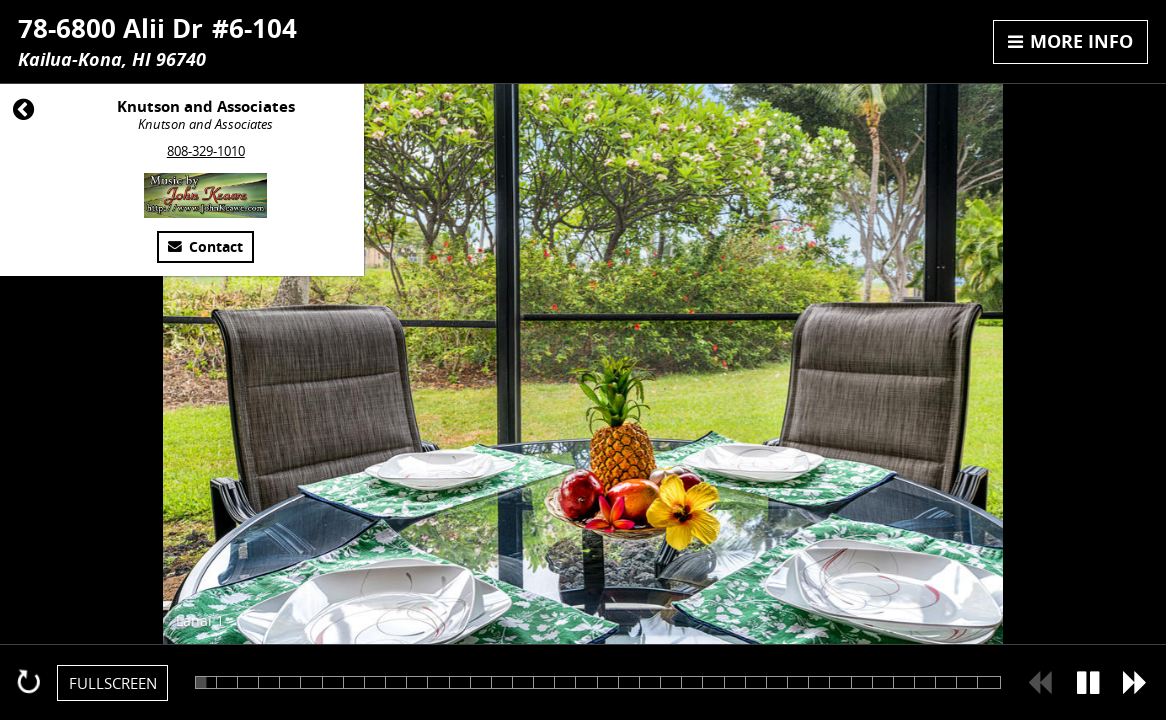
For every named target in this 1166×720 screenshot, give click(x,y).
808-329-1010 (206, 151)
